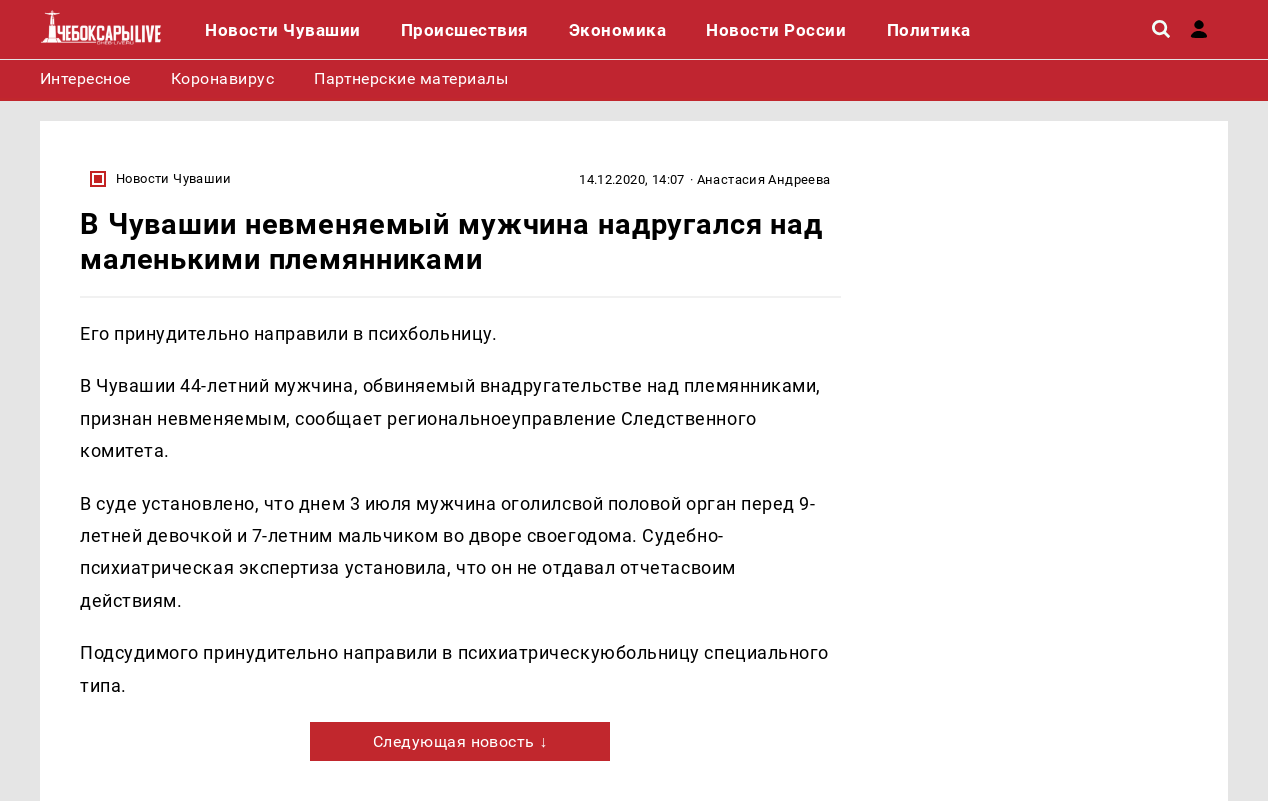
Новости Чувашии (174, 178)
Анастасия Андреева (764, 179)
